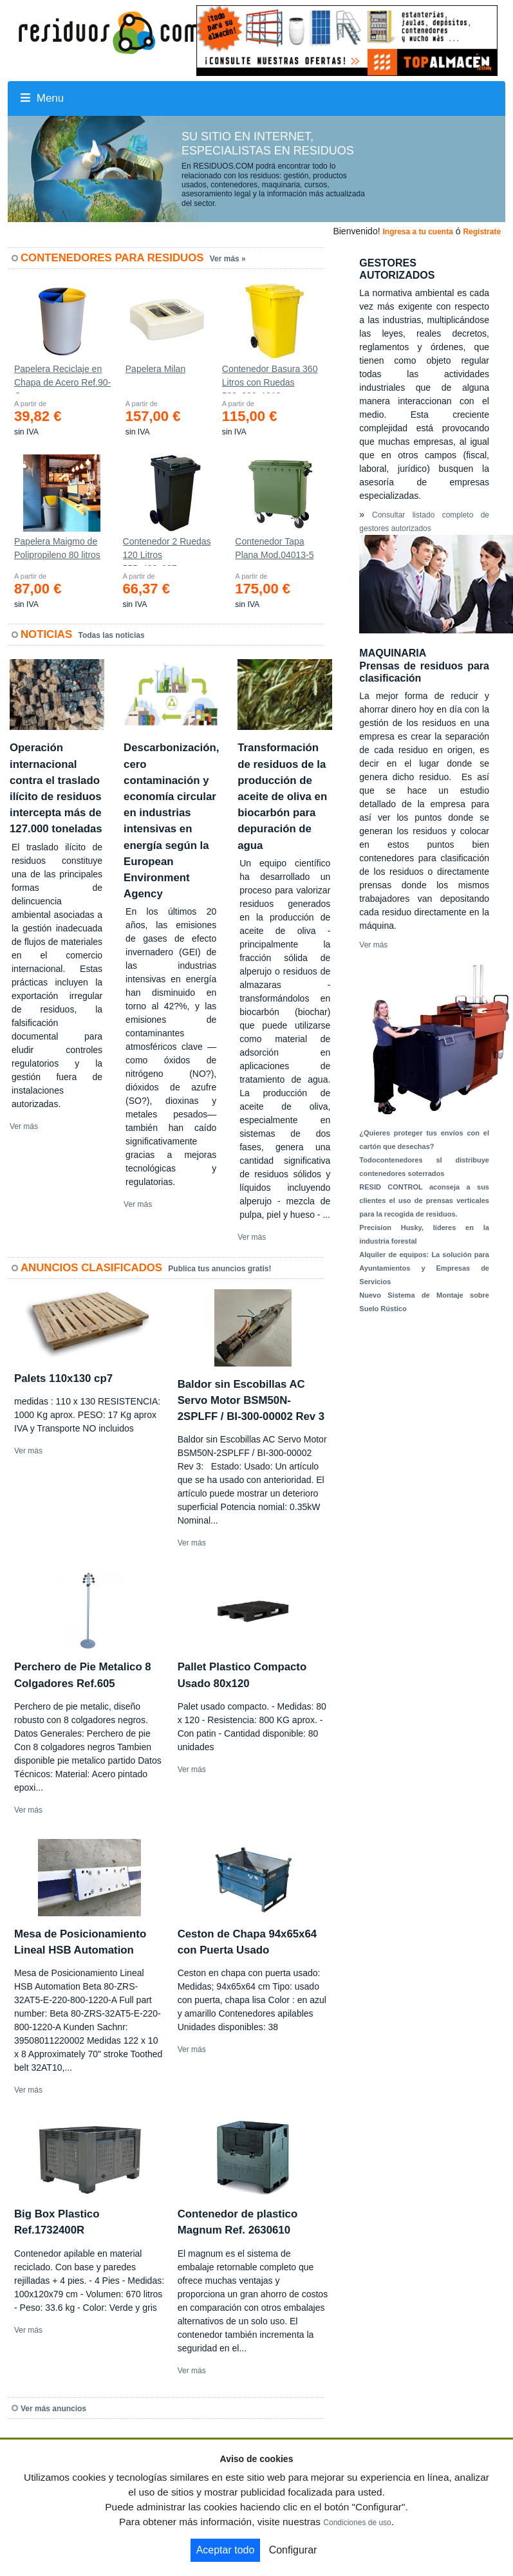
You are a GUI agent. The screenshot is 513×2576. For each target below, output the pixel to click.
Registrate (482, 231)
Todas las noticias (112, 635)
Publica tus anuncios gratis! (219, 1268)
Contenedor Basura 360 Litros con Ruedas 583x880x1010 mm (270, 378)
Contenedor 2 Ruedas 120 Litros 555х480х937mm (167, 551)
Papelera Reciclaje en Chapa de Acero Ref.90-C (62, 378)
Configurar (293, 2549)
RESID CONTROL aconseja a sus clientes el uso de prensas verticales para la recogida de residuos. (424, 1200)
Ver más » (228, 258)
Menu (42, 98)
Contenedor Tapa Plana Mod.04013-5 (274, 548)
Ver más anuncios (53, 2408)
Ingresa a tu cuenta (417, 231)
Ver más (24, 1126)
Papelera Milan (155, 369)
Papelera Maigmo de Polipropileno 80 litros (57, 548)
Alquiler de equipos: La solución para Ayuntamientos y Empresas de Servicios (424, 1268)
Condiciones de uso (357, 2522)
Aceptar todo (225, 2549)
